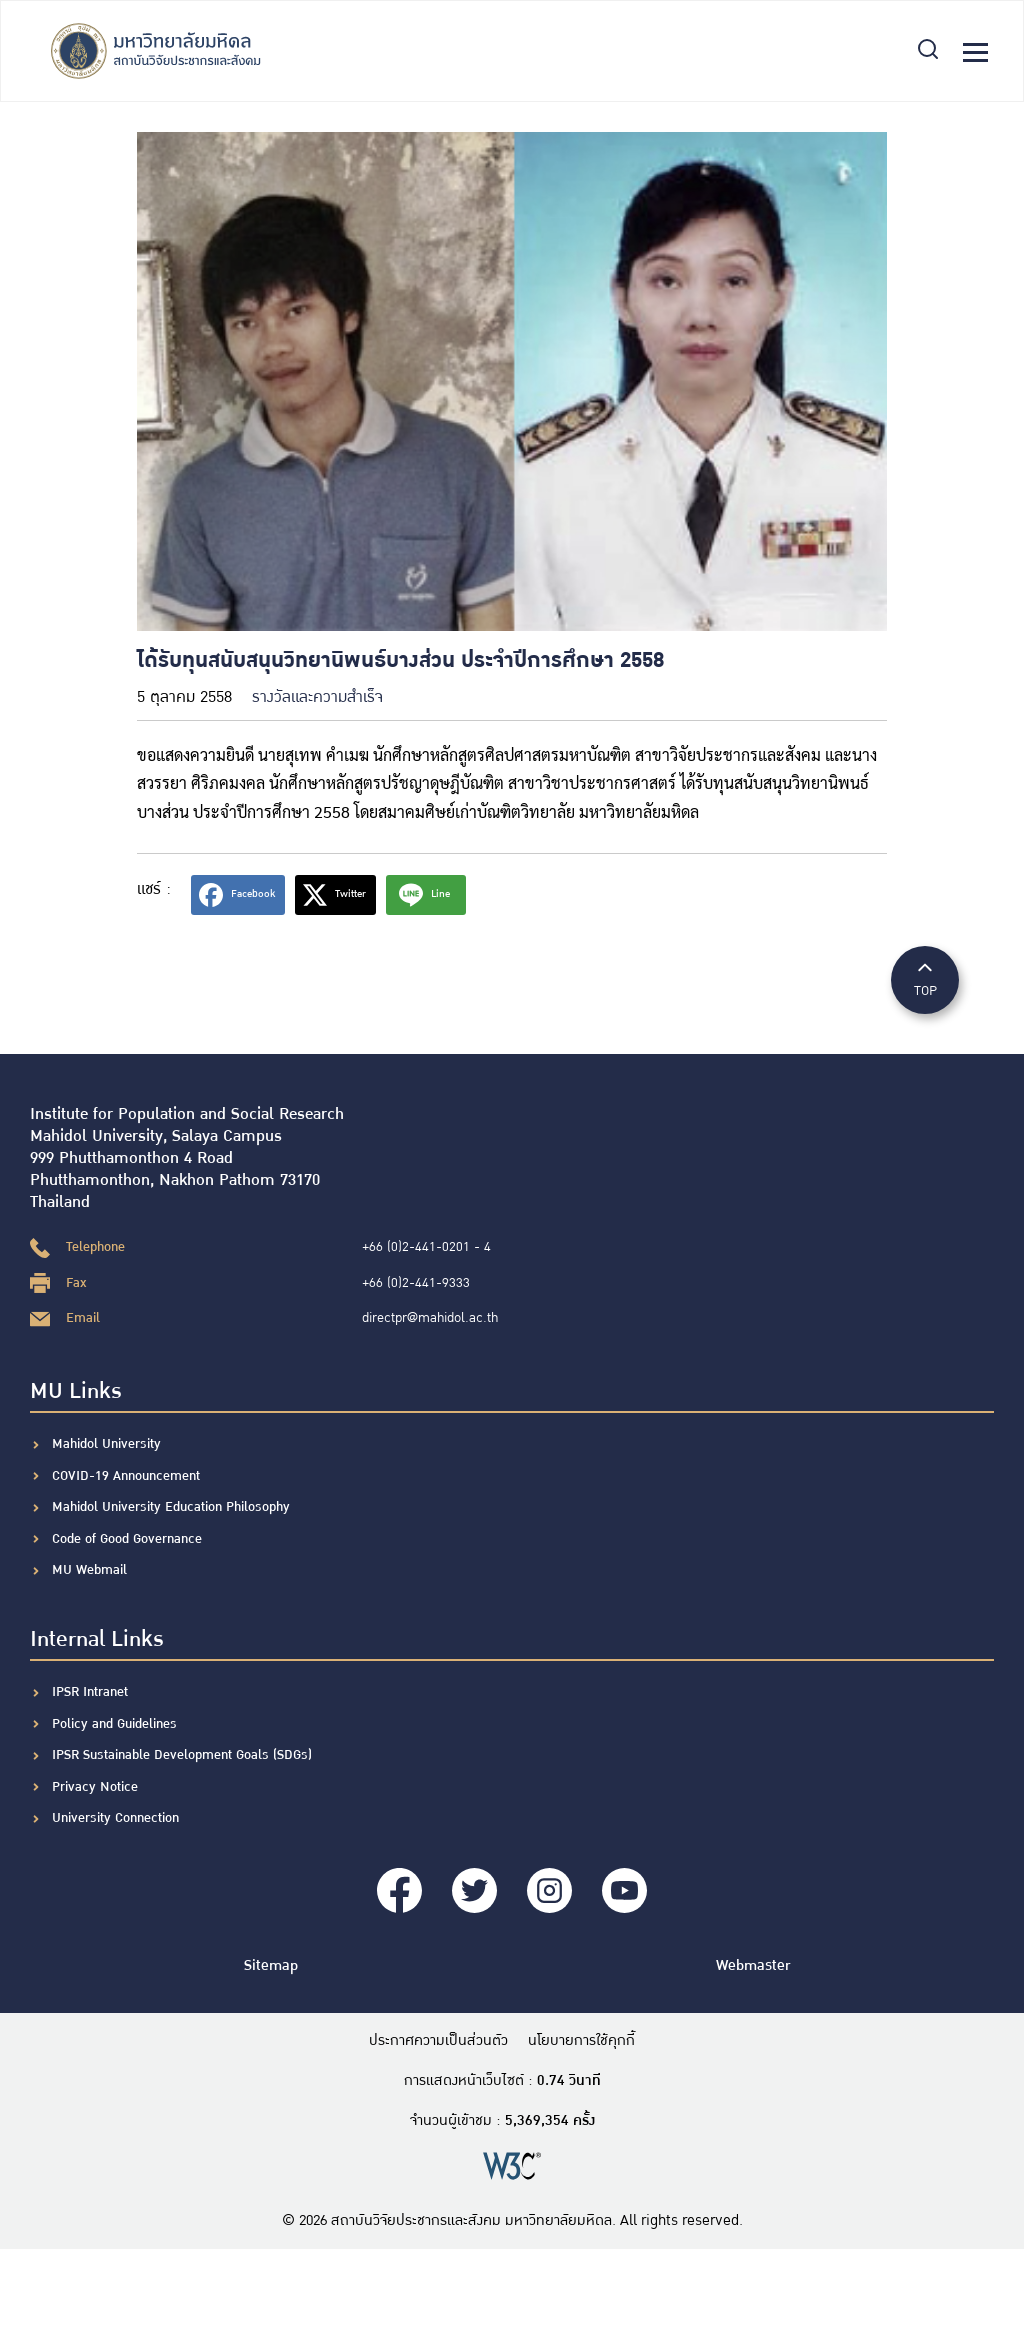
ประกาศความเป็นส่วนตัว (438, 2041)
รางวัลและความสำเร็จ (317, 697)
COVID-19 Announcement (128, 1476)
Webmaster (753, 1965)
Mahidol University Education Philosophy (171, 1507)
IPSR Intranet (90, 1692)
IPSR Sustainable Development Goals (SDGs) (182, 1755)
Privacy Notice (95, 1787)
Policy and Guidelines (114, 1724)
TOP (925, 978)
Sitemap (271, 1965)
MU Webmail (89, 1570)
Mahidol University (106, 1444)
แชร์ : (154, 889)
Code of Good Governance (127, 1539)
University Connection (115, 1818)
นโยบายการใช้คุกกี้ (581, 2041)
